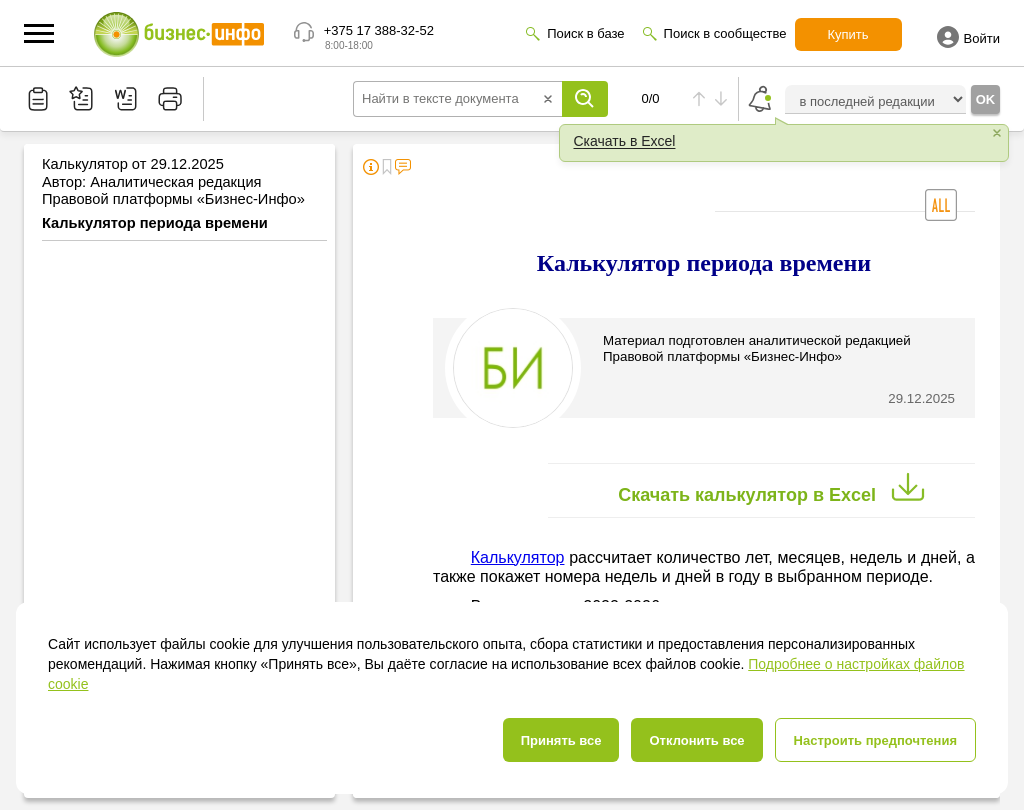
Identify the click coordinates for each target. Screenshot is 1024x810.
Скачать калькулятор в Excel (776, 488)
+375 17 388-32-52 (379, 30)
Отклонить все (696, 740)
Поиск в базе (585, 33)
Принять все (561, 740)
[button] (39, 33)
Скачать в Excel (625, 141)
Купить (848, 34)
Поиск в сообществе (725, 33)
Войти (968, 37)
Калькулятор (518, 557)
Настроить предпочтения (875, 740)
